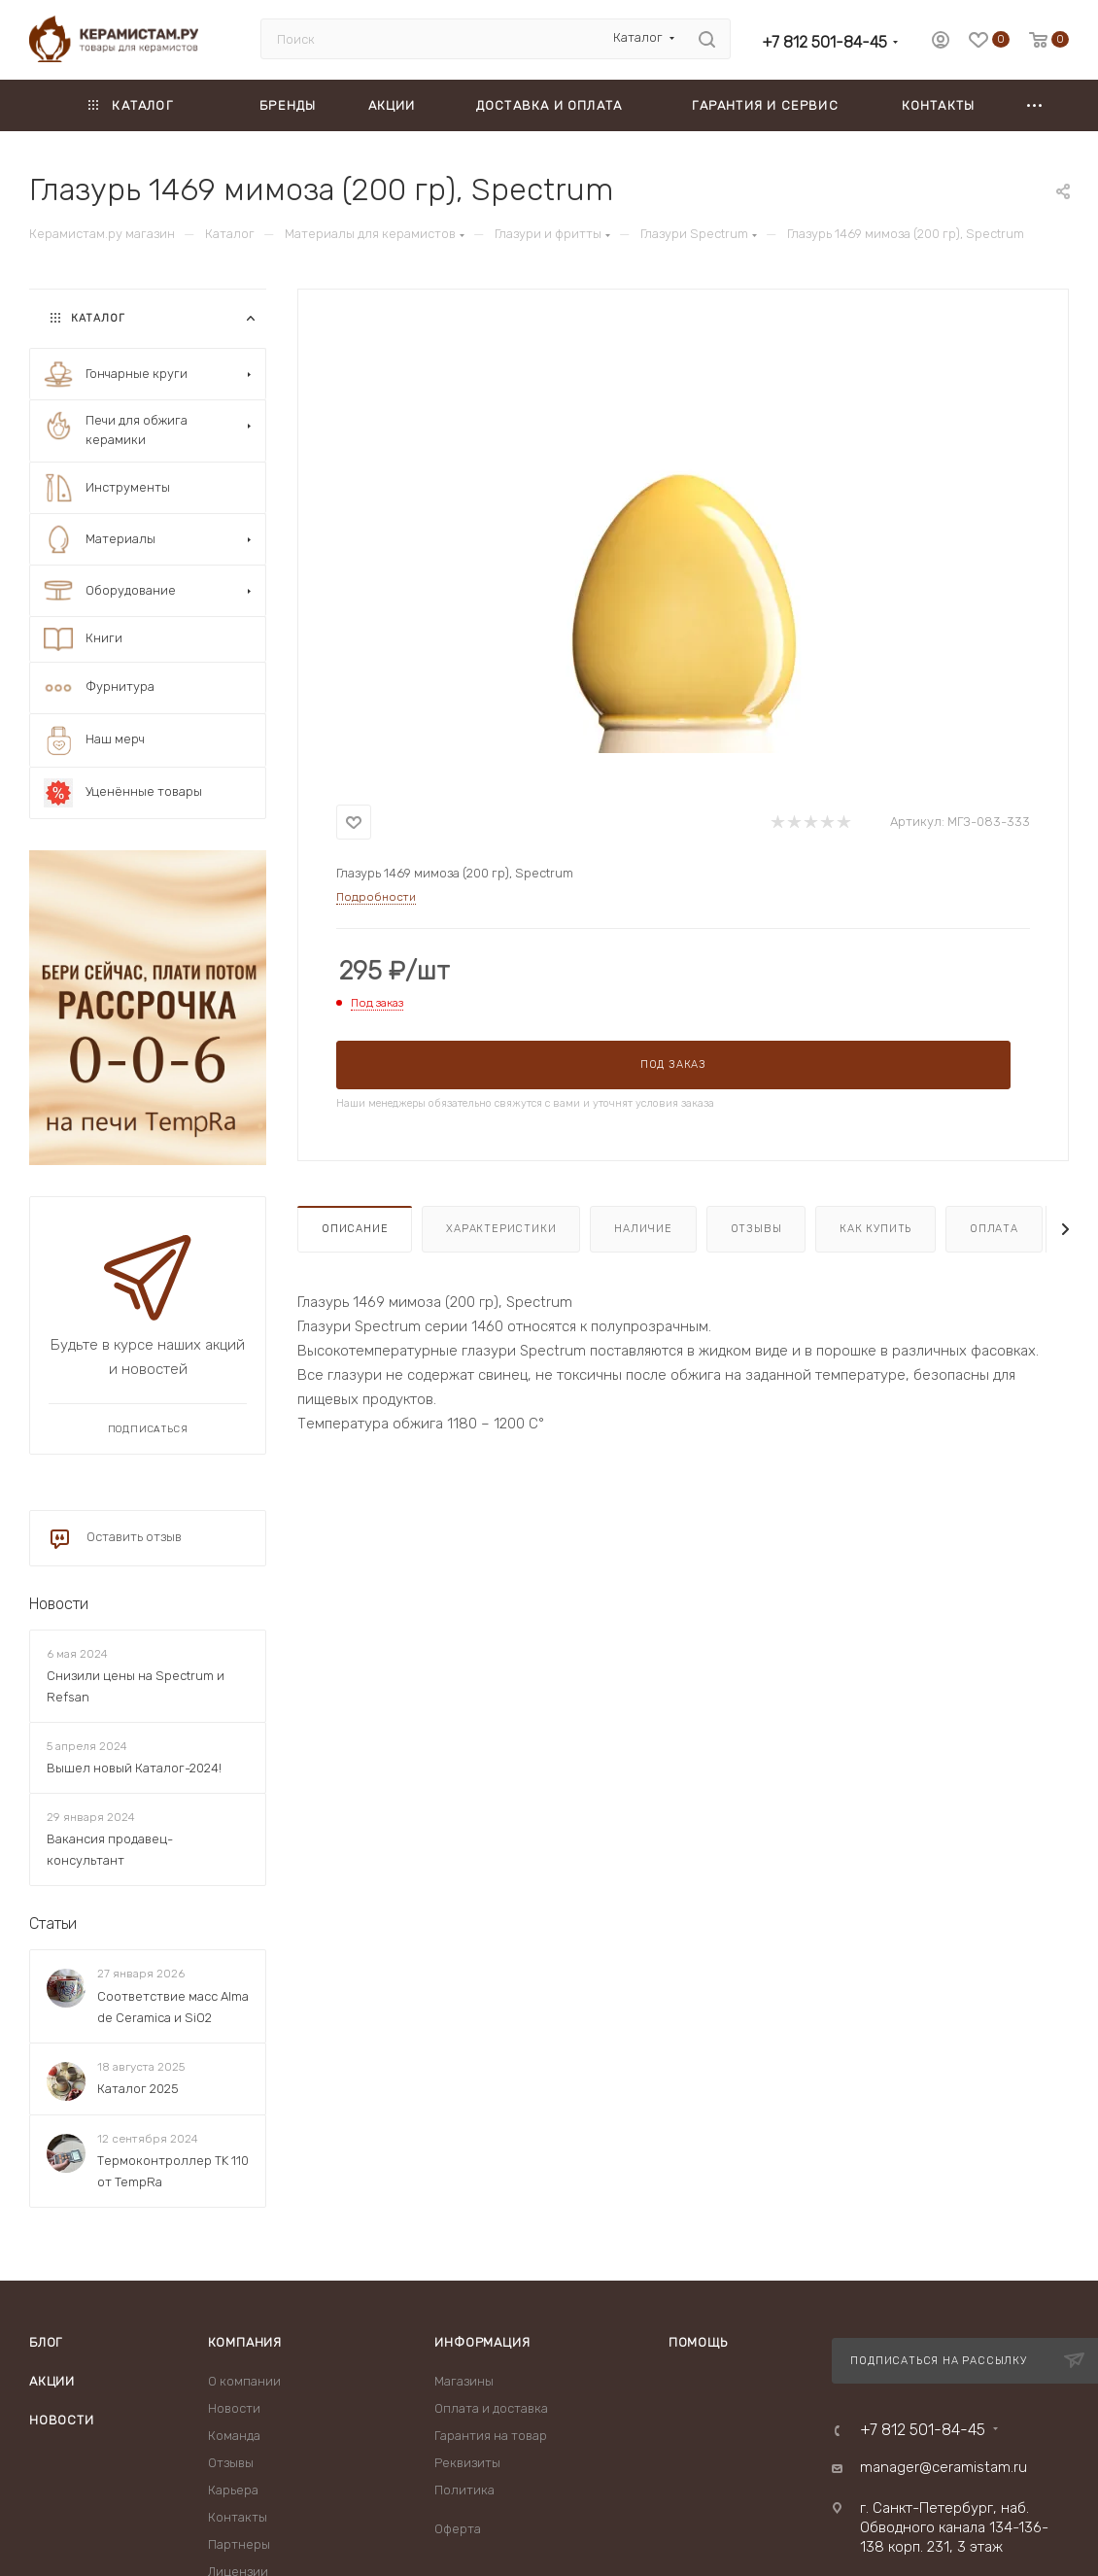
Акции (52, 2381)
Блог (45, 2342)
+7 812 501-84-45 (824, 42)
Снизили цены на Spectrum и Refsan (135, 1686)
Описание (355, 1228)
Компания (245, 2342)
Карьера (233, 2490)
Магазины (464, 2381)
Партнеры (239, 2544)
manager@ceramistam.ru (943, 2467)
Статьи (53, 1924)
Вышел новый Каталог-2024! (134, 1768)
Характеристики (501, 1228)
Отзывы (756, 1228)
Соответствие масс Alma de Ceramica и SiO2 (173, 2007)
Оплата (994, 1228)
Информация (482, 2342)
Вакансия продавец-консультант (110, 1851)
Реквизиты (467, 2463)
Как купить (875, 1228)
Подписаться (148, 1429)
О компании (244, 2381)
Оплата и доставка (491, 2408)
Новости (58, 1604)
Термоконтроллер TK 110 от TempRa (173, 2171)
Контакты (237, 2517)
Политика (464, 2490)
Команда (234, 2435)
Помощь (698, 2342)
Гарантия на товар (490, 2435)
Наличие (643, 1228)
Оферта (457, 2529)
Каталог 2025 (138, 2088)
